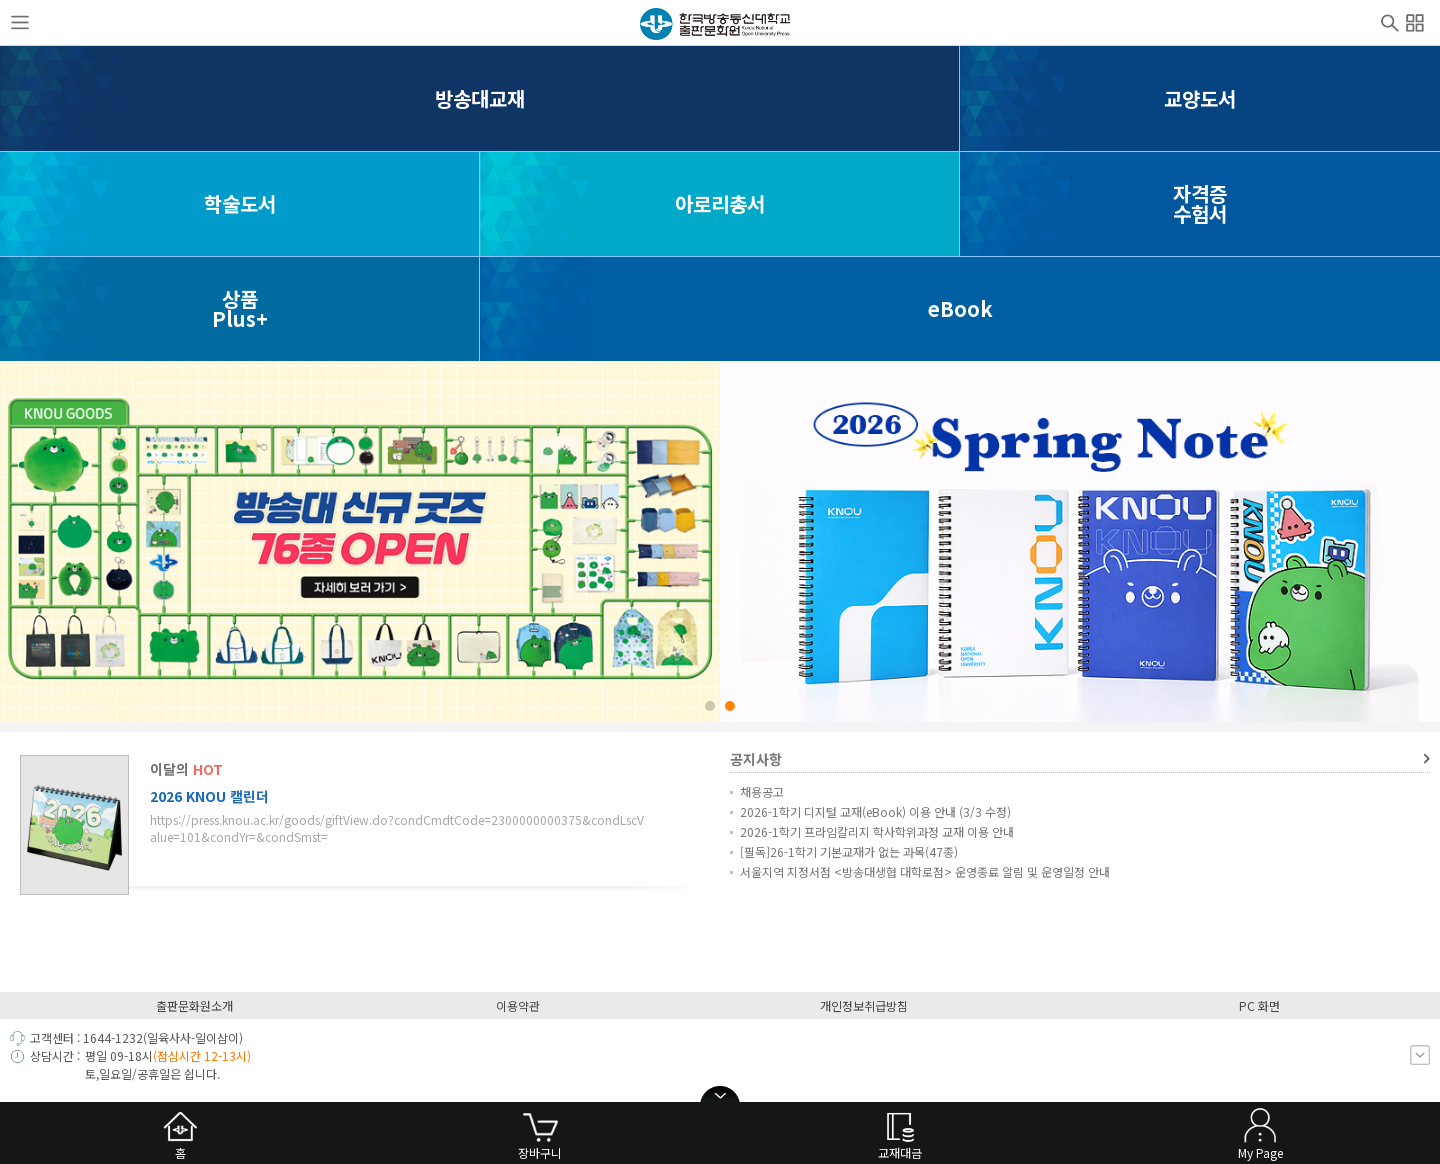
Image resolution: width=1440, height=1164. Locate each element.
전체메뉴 (1415, 20)
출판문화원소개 (194, 1005)
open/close (720, 1096)
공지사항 (756, 759)
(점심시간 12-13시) (202, 1055)
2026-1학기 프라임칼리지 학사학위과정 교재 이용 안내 (877, 831)
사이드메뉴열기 (20, 23)
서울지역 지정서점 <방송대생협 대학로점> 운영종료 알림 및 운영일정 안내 (925, 871)
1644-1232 (113, 1037)
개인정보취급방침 (864, 1005)
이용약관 (518, 1005)
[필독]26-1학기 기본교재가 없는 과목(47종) (849, 851)
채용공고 (762, 791)
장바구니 (540, 1152)
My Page (1260, 1152)
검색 (1390, 21)
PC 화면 (1259, 1005)
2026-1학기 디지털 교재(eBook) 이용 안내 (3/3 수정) (875, 811)
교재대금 (900, 1152)
